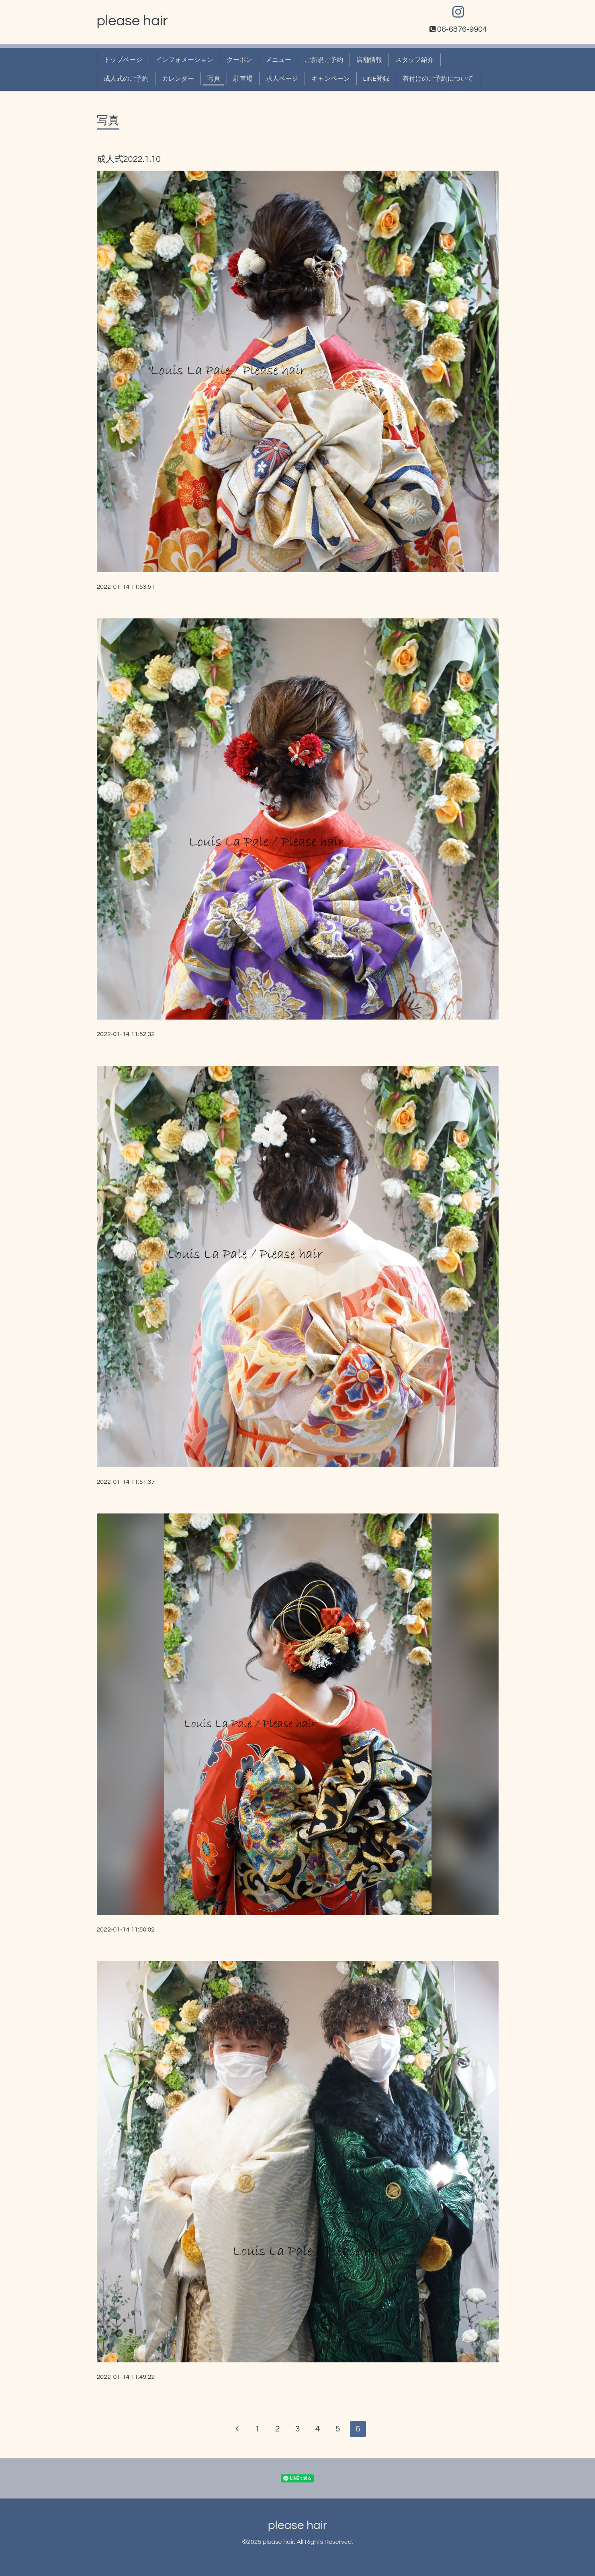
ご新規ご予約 (324, 60)
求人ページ (282, 78)
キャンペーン (330, 78)
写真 (213, 78)
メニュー (278, 60)
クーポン (239, 60)
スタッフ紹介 (414, 60)
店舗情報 (369, 60)
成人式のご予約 (126, 78)
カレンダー (178, 78)
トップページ (123, 60)
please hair (132, 21)
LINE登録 (376, 78)
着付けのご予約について (438, 78)
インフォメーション (184, 60)
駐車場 (243, 78)
